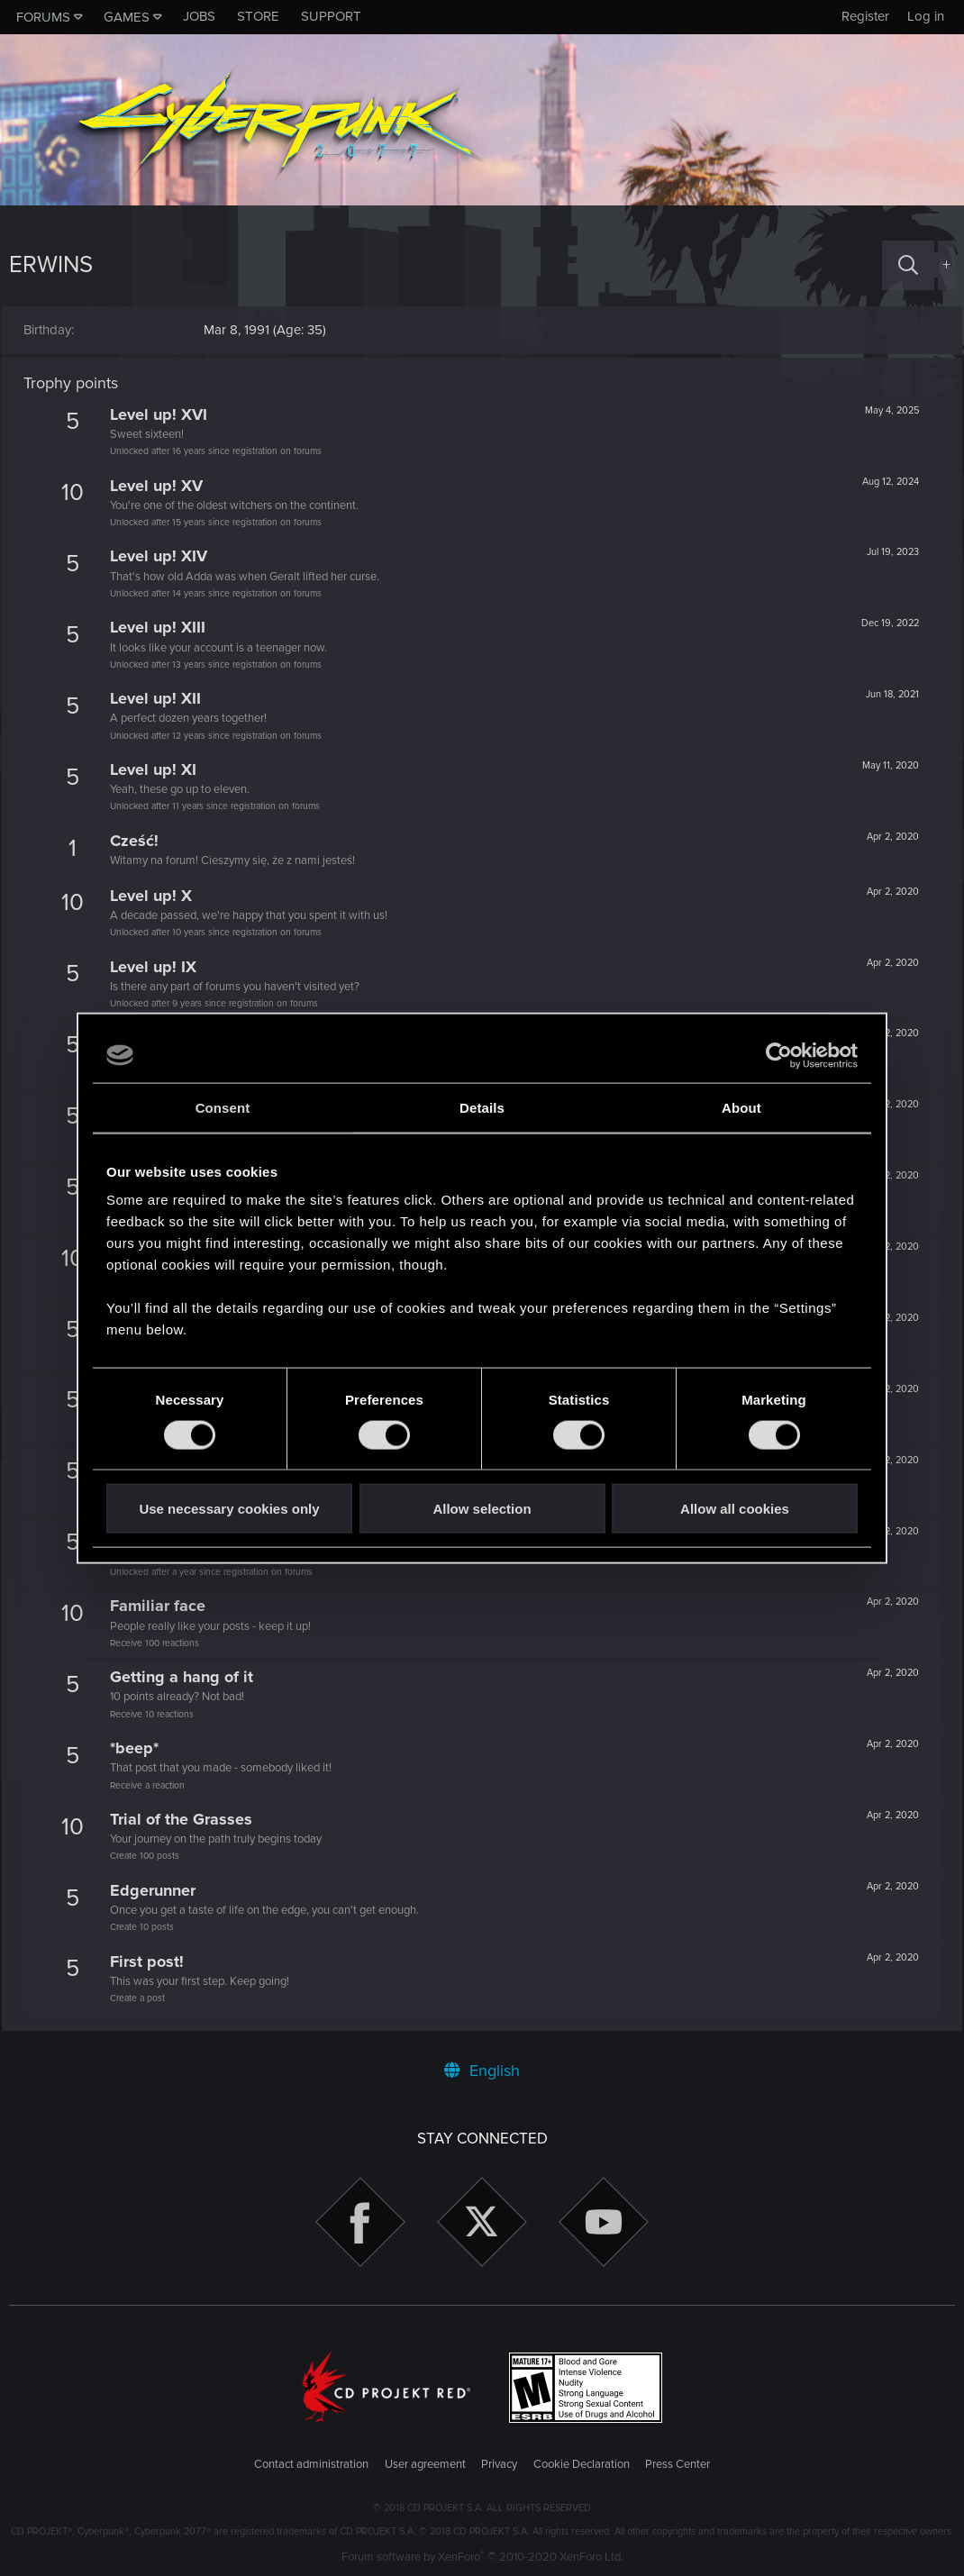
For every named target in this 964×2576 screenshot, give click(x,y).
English (482, 2070)
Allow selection (481, 1508)
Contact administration (311, 2464)
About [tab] (741, 1107)
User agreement (425, 2464)
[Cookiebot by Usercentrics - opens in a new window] (779, 1055)
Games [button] (127, 17)
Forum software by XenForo (482, 2557)
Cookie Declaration (581, 2464)
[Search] (908, 265)
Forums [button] (43, 17)
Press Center (677, 2464)
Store (258, 16)
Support (331, 16)
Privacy (499, 2464)
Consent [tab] (223, 1107)
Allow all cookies (734, 1508)
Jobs (199, 16)
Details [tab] (482, 1107)
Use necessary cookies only (229, 1508)
